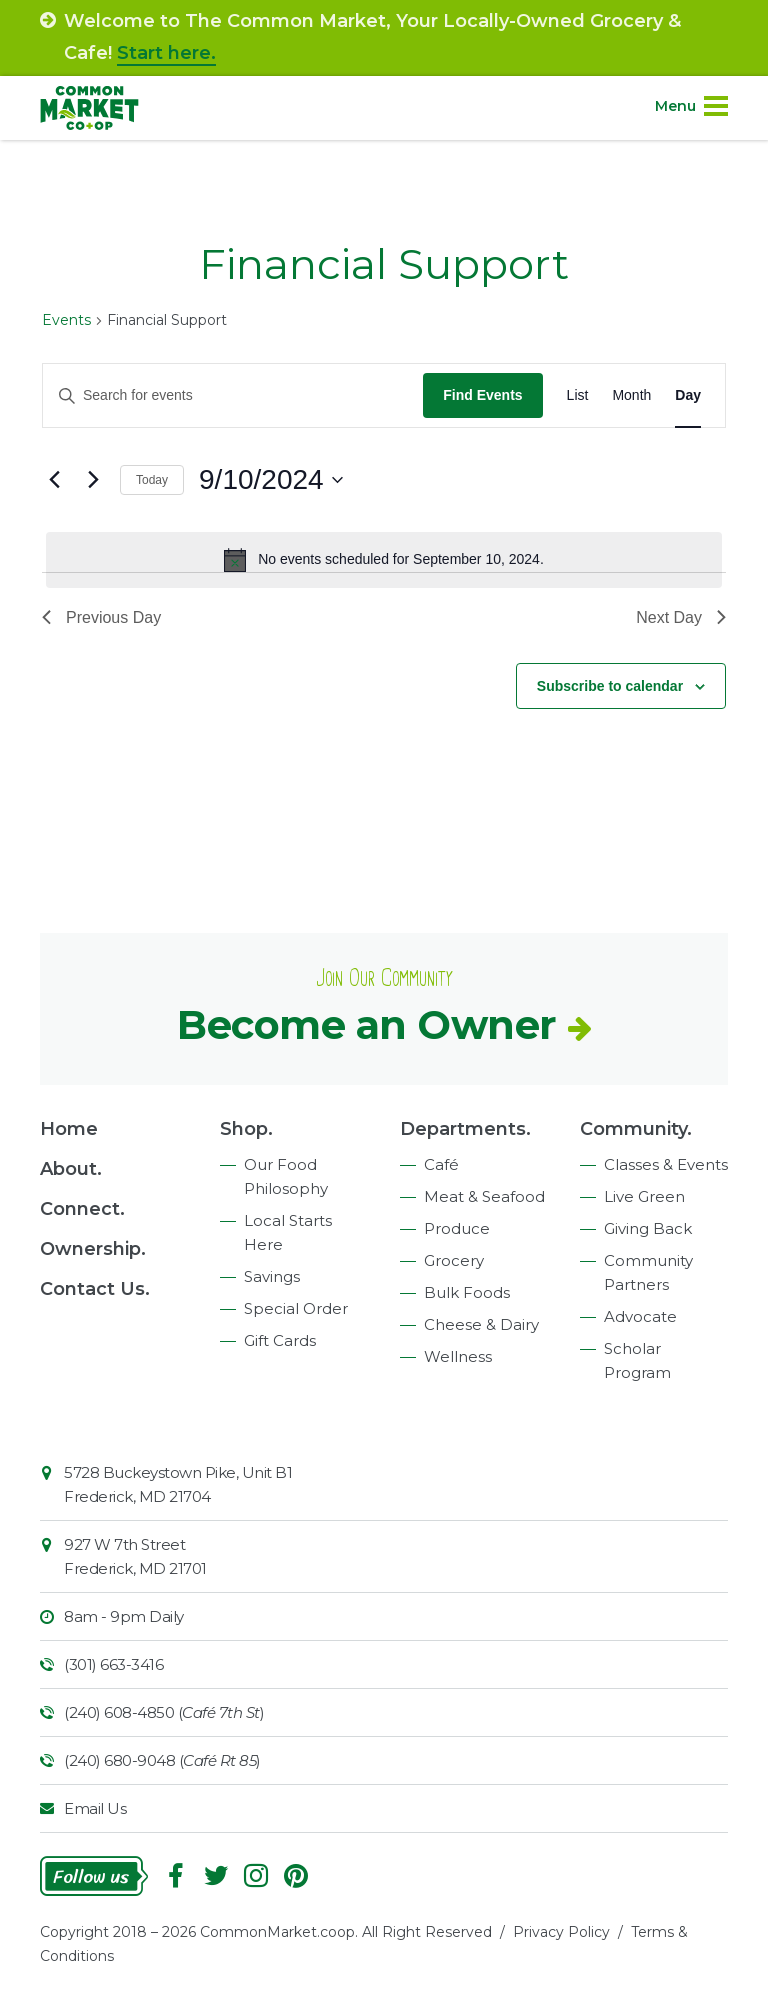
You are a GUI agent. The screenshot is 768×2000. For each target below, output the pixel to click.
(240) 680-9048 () (162, 1760)
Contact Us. (95, 1289)
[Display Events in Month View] (631, 395)
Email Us (95, 1808)
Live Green (644, 1196)
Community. (636, 1129)
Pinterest (296, 1876)
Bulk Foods (467, 1292)
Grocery (454, 1260)
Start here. (166, 53)
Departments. (465, 1129)
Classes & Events (666, 1164)
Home (69, 1129)
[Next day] (93, 480)
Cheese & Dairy (481, 1324)
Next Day (681, 617)
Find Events (482, 395)
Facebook (176, 1876)
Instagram (256, 1876)
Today (152, 480)
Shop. (246, 1129)
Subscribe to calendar (610, 686)
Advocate (640, 1316)
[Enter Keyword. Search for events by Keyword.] (233, 395)
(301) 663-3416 (113, 1664)
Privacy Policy (561, 1932)
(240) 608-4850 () (164, 1712)
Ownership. (93, 1249)
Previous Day (101, 617)
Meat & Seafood (484, 1196)
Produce (457, 1228)
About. (71, 1169)
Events (66, 320)
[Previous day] (54, 480)
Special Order (296, 1308)
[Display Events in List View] (578, 395)
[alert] (384, 560)
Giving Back (648, 1228)
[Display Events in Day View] (688, 395)
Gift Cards (280, 1340)
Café (441, 1164)
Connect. (82, 1209)
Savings (272, 1276)
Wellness (458, 1356)
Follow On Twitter (216, 1876)
